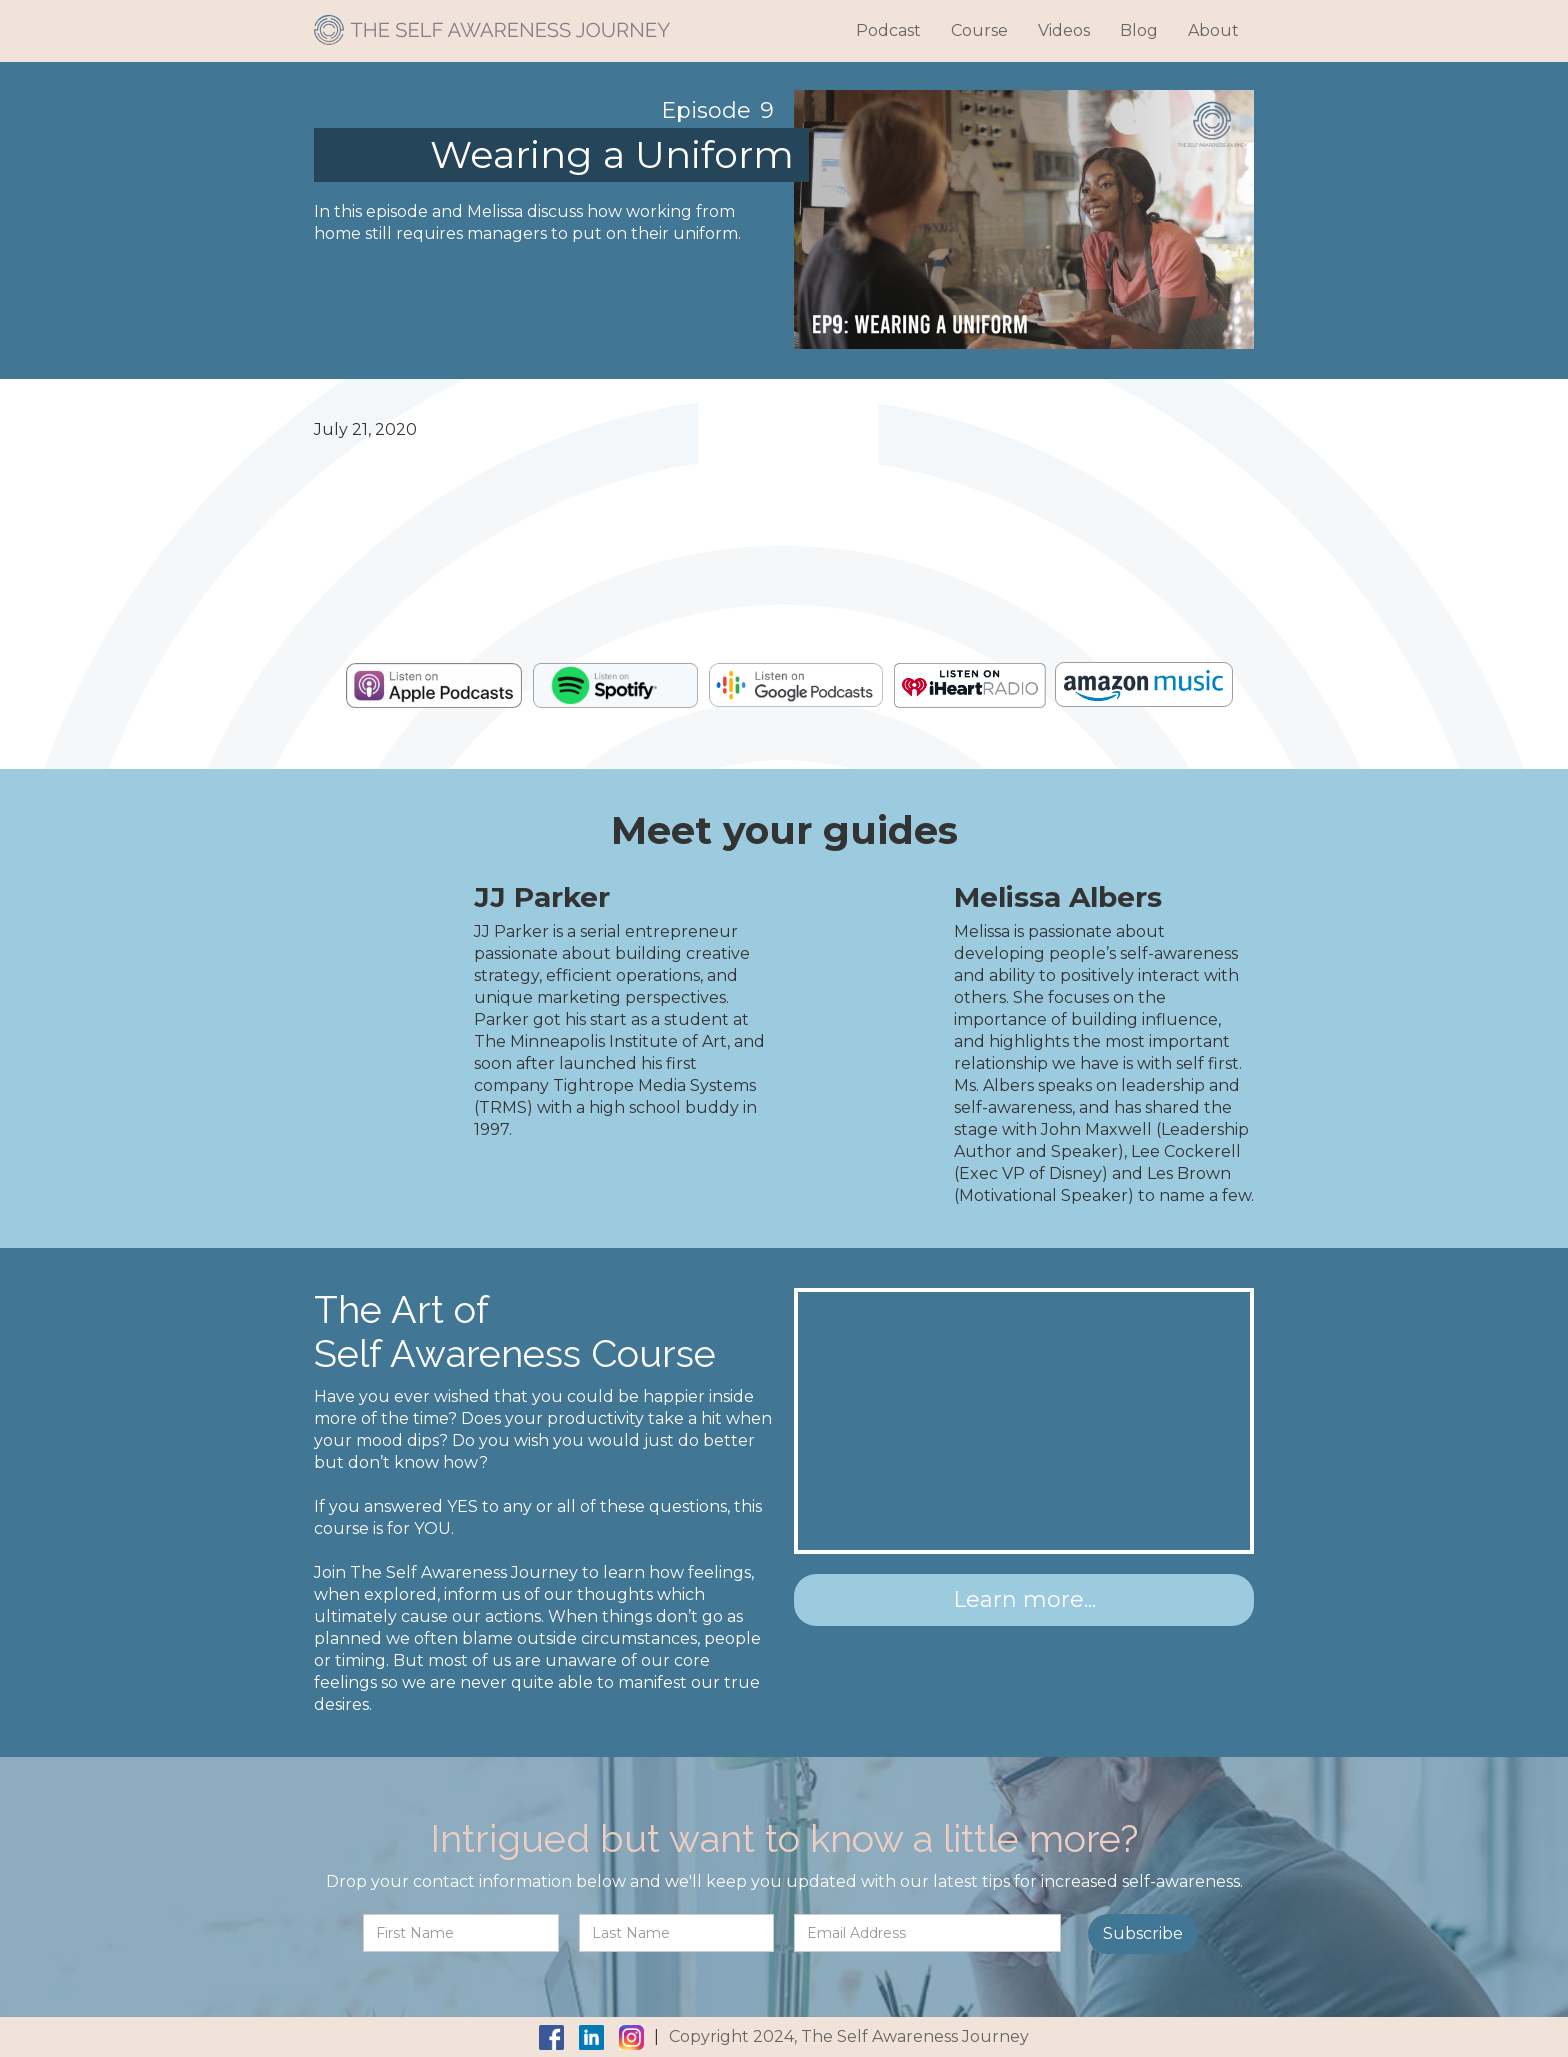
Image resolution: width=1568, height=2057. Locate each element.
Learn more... (1024, 1599)
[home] (492, 22)
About (1213, 30)
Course (979, 30)
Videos (1064, 30)
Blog (1139, 30)
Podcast (888, 30)
